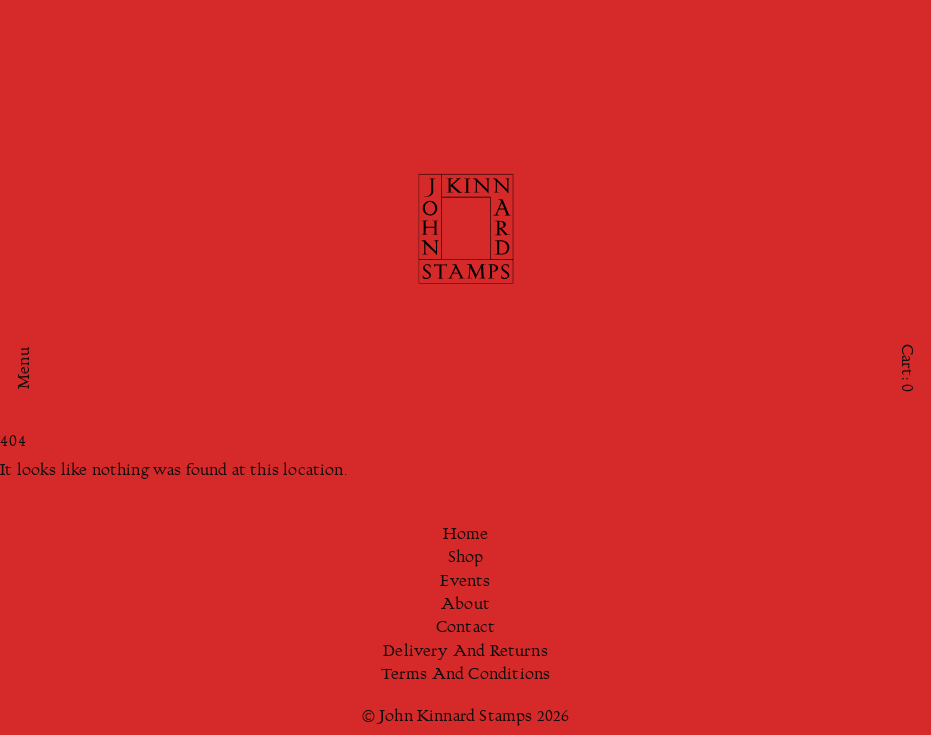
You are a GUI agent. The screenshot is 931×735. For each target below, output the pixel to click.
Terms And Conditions (466, 675)
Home (466, 535)
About (465, 605)
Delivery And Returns (465, 652)
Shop (466, 558)
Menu (25, 368)
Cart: (905, 367)
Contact (465, 628)
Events (465, 582)
